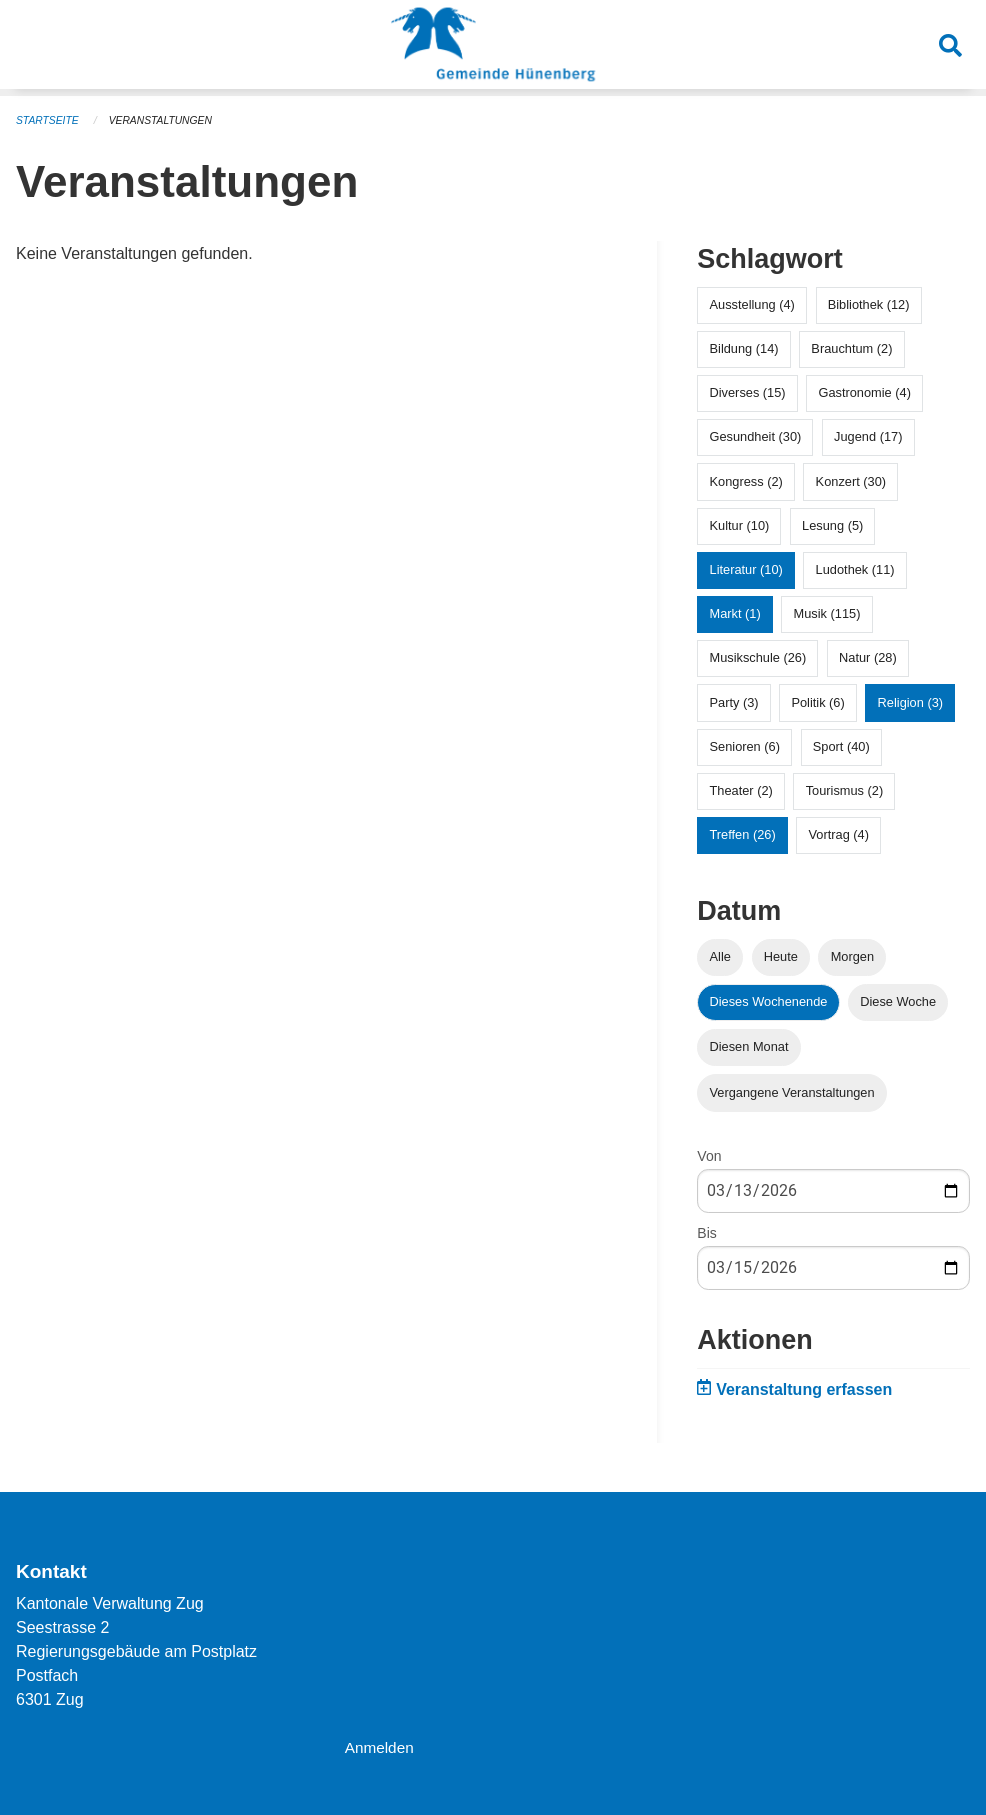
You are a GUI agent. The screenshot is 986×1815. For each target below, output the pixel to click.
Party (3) (734, 701)
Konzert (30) (851, 480)
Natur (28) (868, 656)
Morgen (852, 955)
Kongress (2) (746, 480)
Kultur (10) (740, 524)
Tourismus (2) (845, 789)
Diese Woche (898, 1000)
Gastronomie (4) (864, 391)
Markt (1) (735, 612)
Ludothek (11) (855, 568)
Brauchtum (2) (851, 347)
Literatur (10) (746, 568)
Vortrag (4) (839, 833)
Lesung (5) (832, 524)
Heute (781, 955)
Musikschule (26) (758, 656)
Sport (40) (841, 745)
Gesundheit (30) (756, 435)
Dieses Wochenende (769, 1000)
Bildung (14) (744, 347)
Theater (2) (741, 789)
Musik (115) (827, 612)
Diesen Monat (749, 1045)
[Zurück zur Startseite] (492, 48)
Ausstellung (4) (752, 303)
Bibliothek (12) (869, 303)
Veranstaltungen (168, 120)
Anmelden (381, 1746)
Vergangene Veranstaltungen (792, 1091)
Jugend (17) (868, 435)
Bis (706, 1232)
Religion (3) (910, 701)
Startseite (49, 120)
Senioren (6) (745, 745)
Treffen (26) (743, 833)
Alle (720, 955)
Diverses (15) (748, 391)
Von (709, 1155)
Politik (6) (817, 701)
